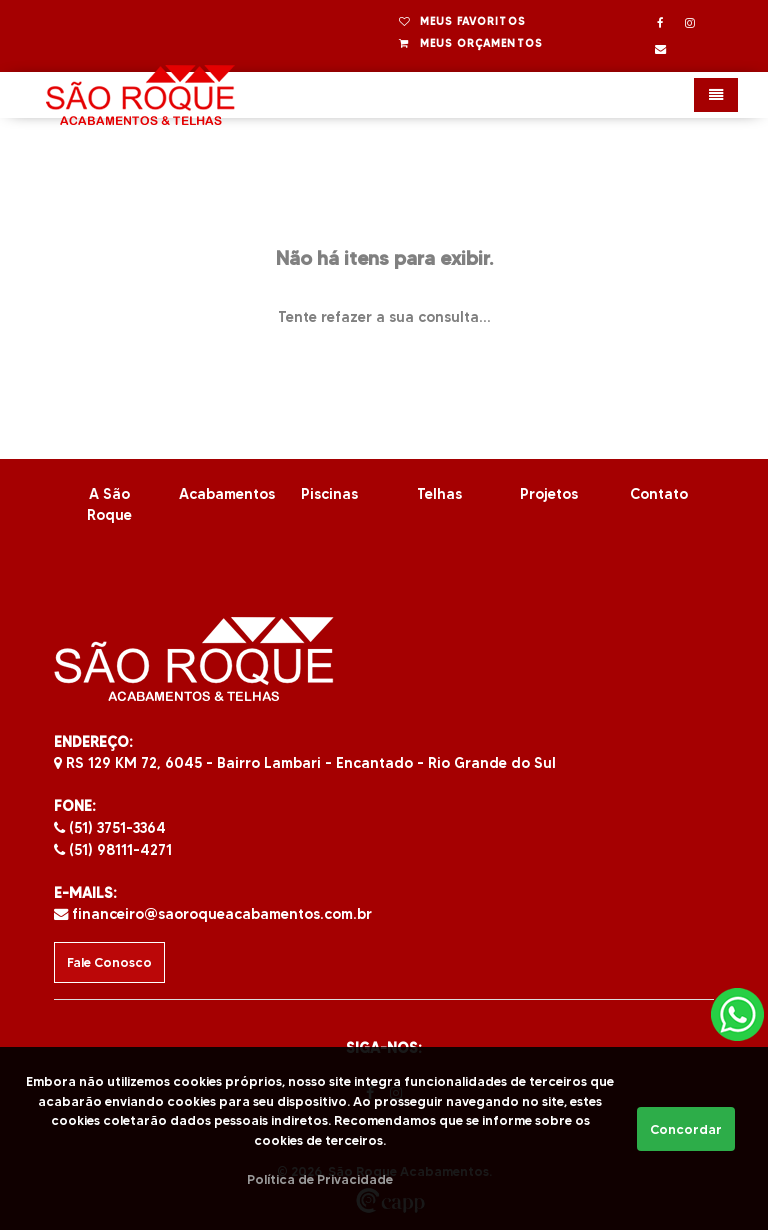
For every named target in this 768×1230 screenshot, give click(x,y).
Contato (659, 494)
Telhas (439, 494)
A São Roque (109, 505)
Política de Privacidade (320, 1179)
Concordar (686, 1129)
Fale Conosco (109, 962)
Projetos (549, 494)
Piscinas (329, 494)
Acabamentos (227, 494)
